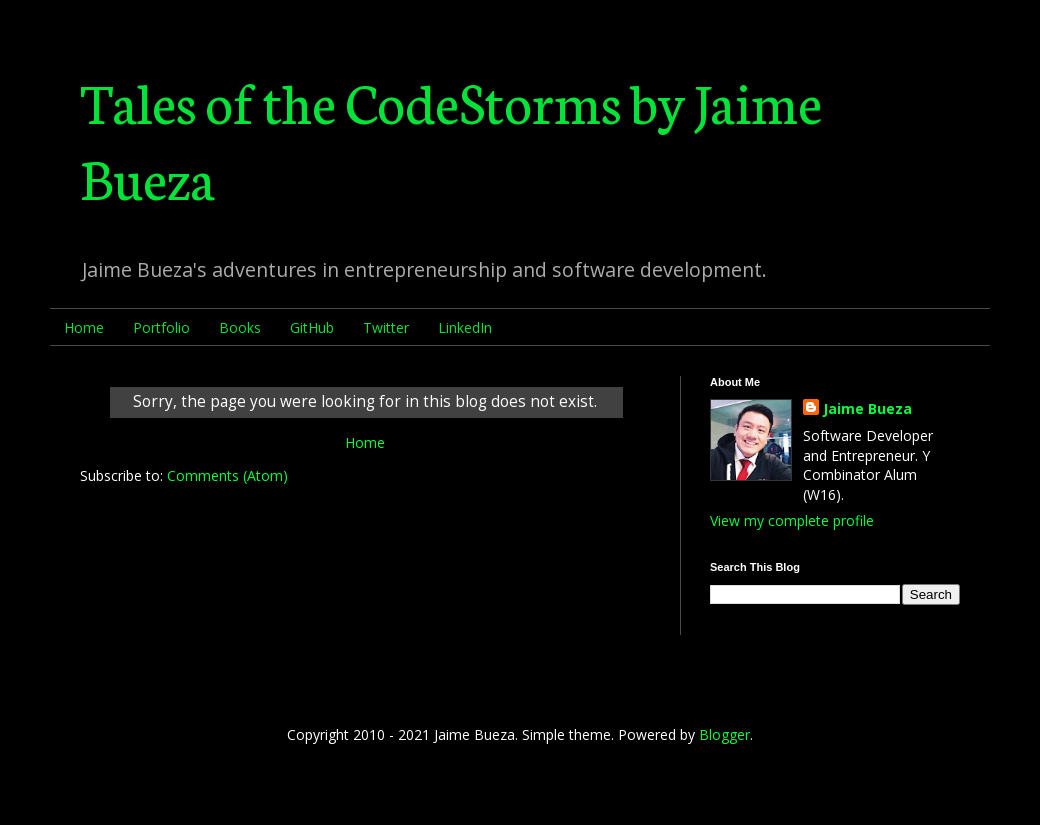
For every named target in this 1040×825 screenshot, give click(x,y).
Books (240, 327)
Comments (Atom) (227, 475)
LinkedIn (465, 327)
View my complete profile (792, 520)
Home (84, 327)
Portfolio (161, 327)
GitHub (312, 327)
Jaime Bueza (867, 408)
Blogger (724, 734)
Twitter (386, 327)
